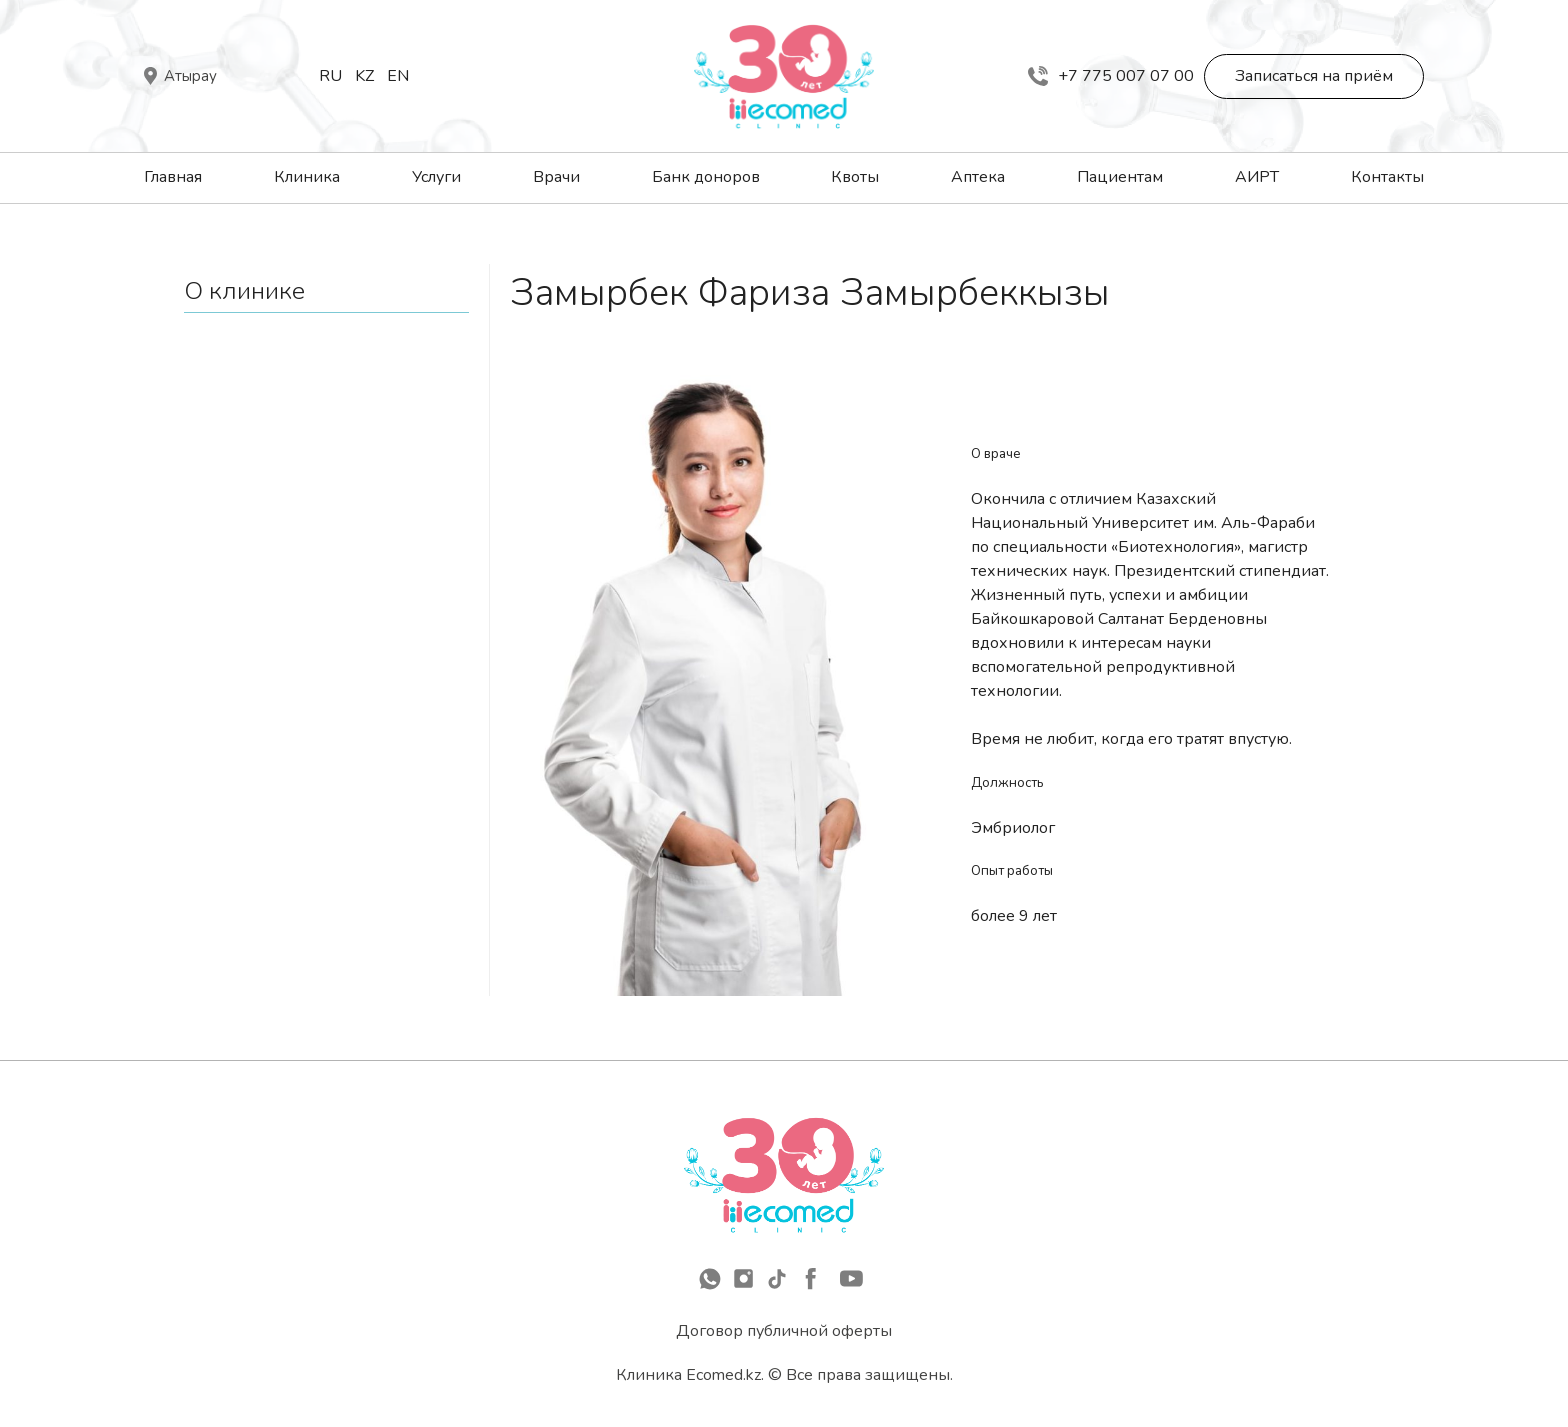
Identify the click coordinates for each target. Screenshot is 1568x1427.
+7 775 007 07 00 (1111, 76)
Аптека (978, 177)
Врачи (556, 177)
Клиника (307, 177)
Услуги (436, 177)
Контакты (1387, 177)
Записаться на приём (1314, 76)
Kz (364, 76)
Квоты (855, 177)
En (398, 76)
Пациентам (1120, 177)
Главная (173, 177)
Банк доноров (706, 177)
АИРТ (1257, 177)
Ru (330, 76)
